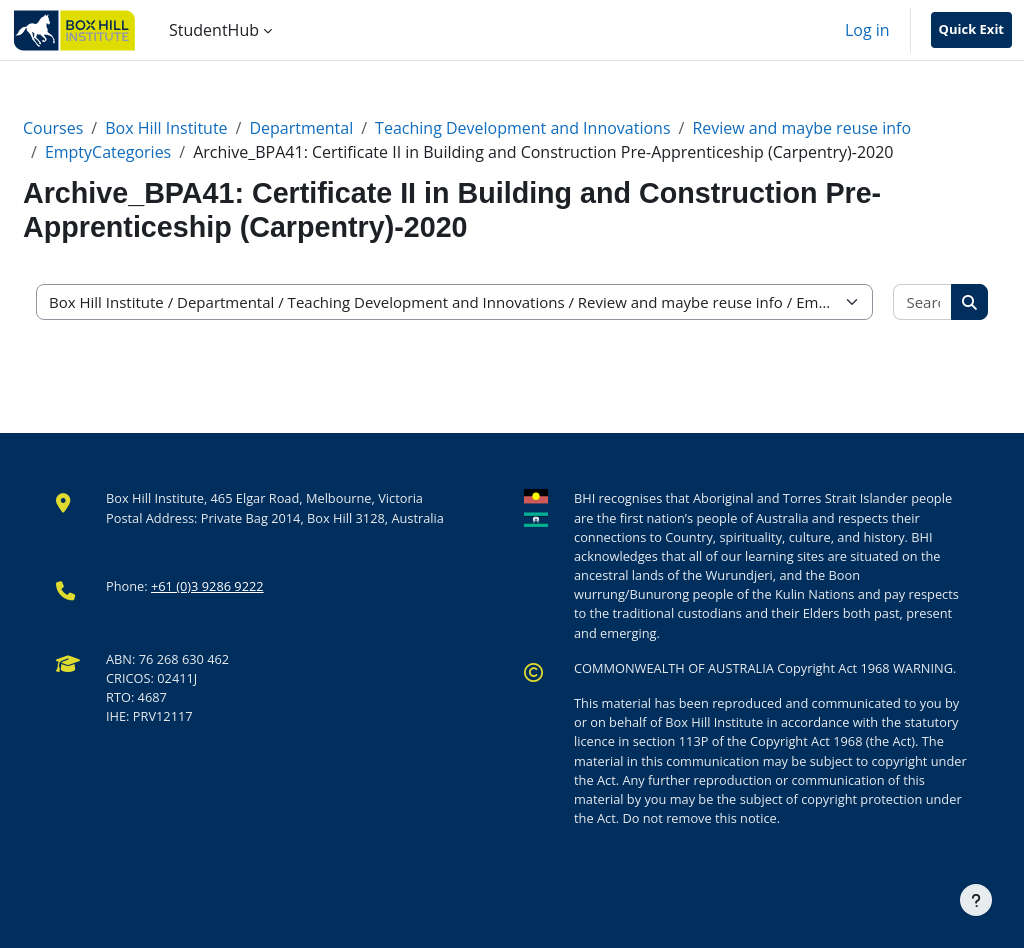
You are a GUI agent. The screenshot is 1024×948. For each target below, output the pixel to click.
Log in (867, 30)
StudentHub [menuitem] (214, 30)
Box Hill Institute (166, 128)
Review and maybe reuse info (801, 128)
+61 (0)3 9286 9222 (207, 586)
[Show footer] (976, 900)
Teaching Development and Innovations (522, 128)
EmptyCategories (108, 152)
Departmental (301, 128)
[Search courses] (923, 302)
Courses (53, 128)
